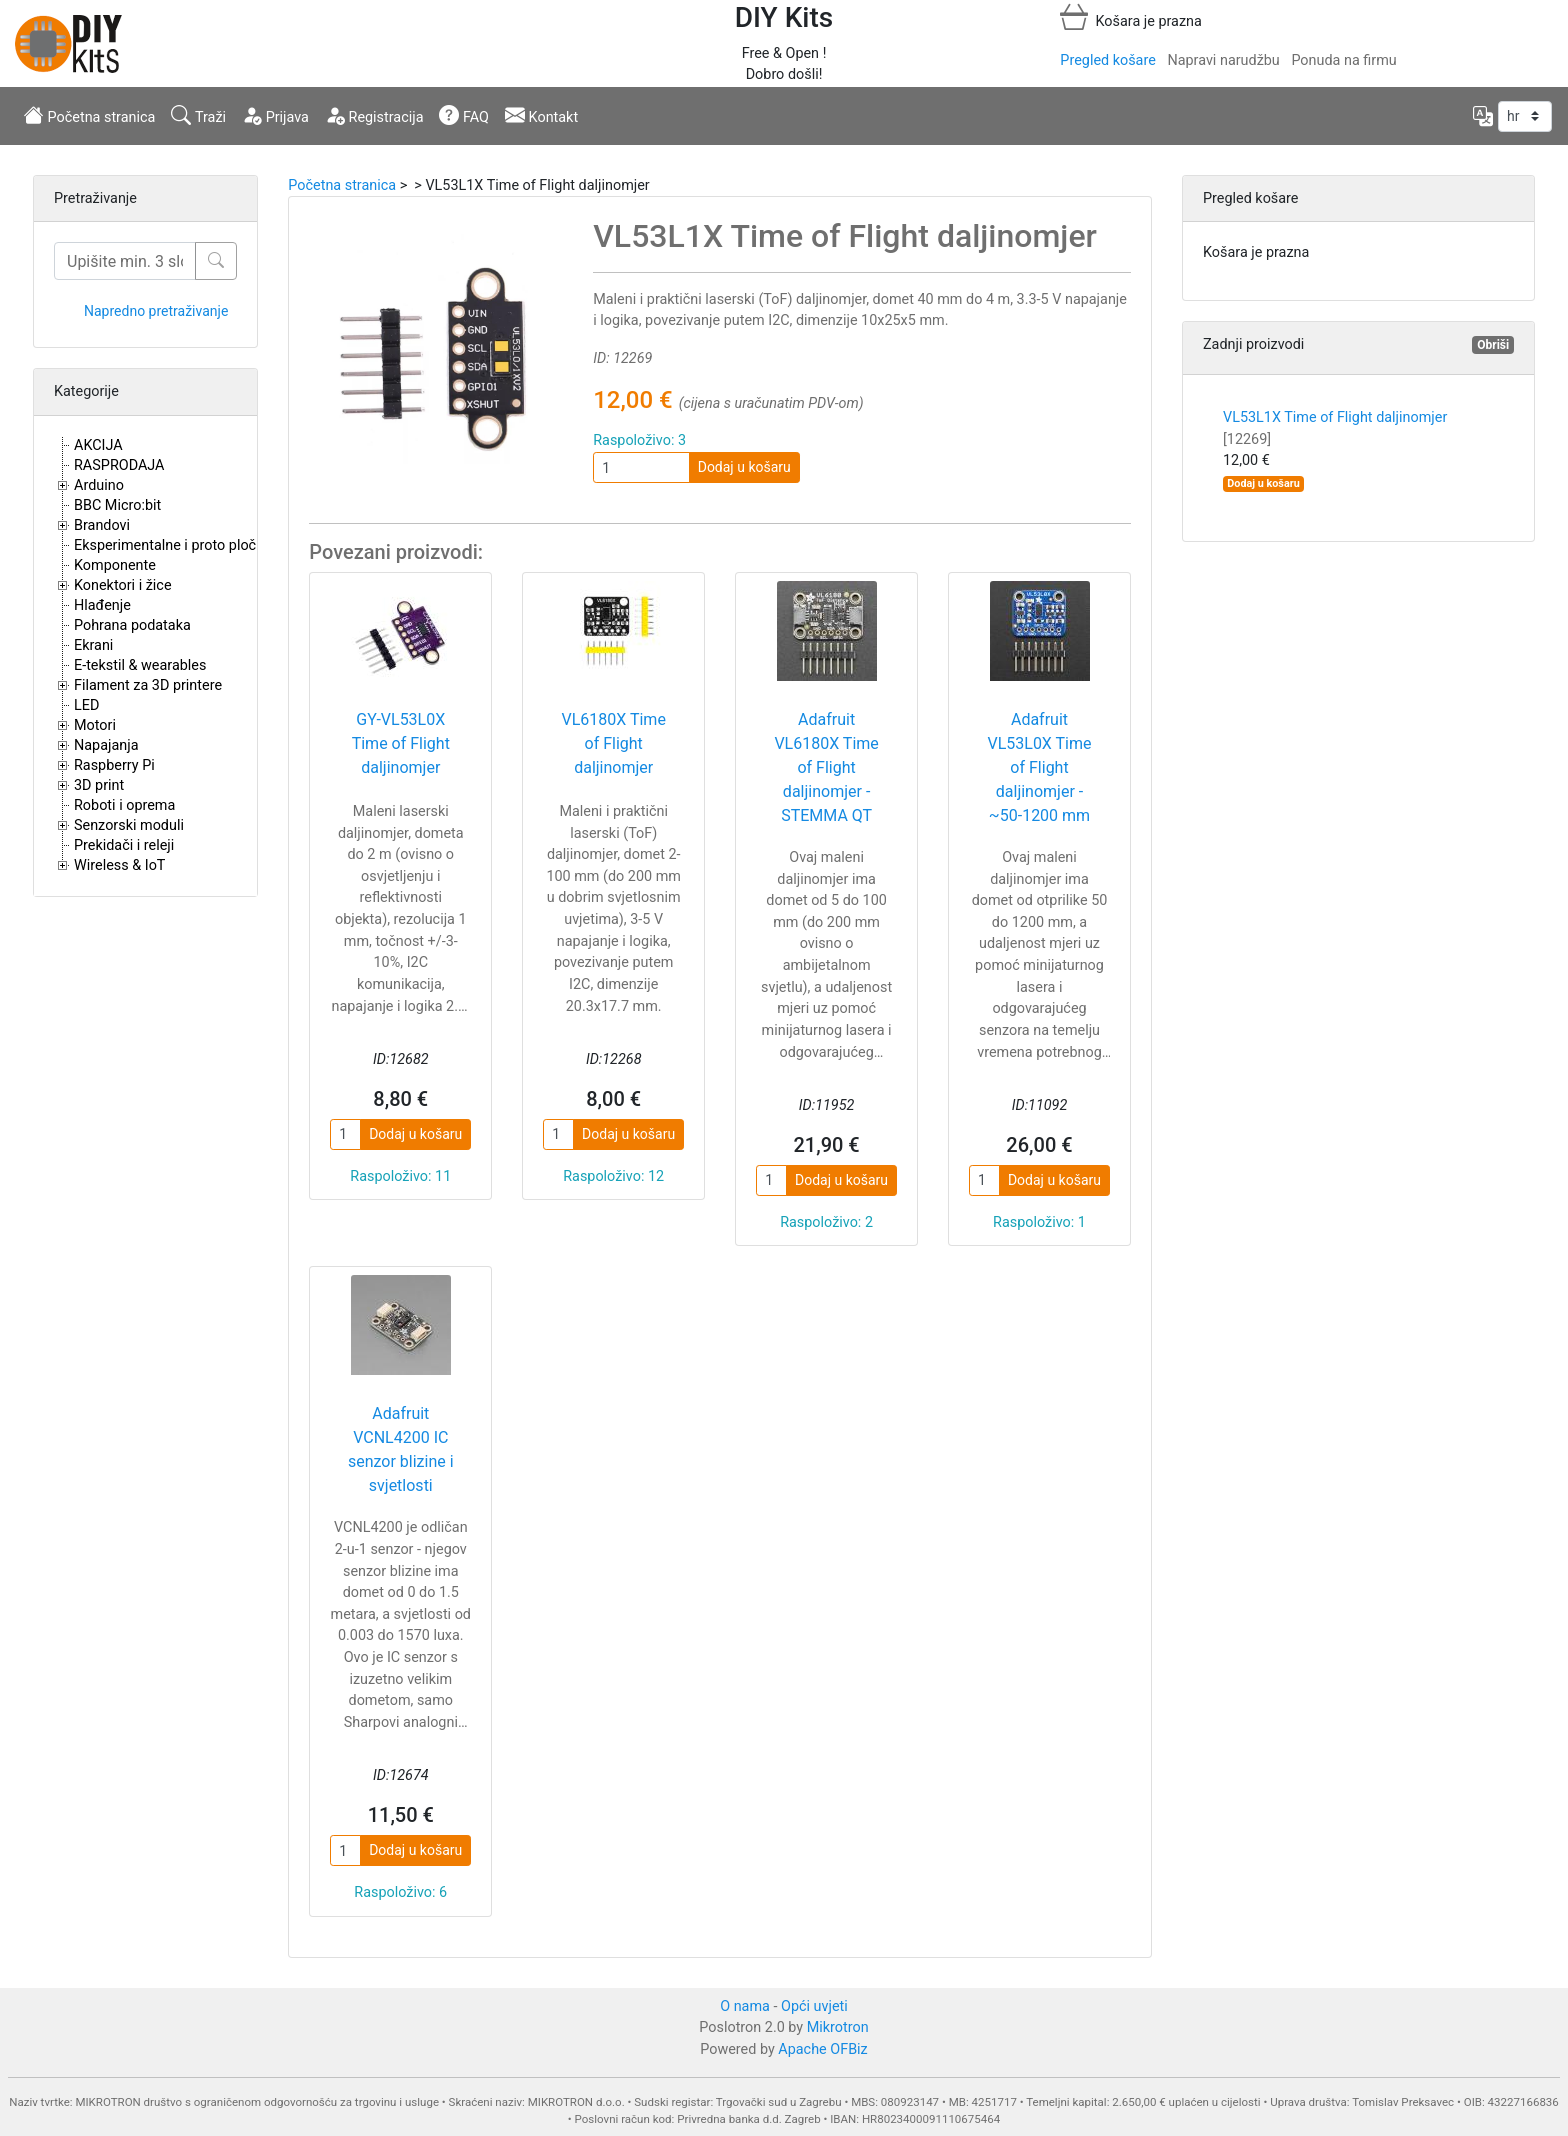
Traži (198, 115)
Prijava (275, 115)
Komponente (115, 565)
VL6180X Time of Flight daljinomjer (613, 743)
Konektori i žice (123, 585)
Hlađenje (102, 605)
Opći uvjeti (814, 2006)
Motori (95, 725)
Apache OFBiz (822, 2049)
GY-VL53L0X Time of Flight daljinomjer (401, 743)
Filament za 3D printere (148, 685)
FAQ (464, 115)
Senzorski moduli (129, 825)
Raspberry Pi (114, 765)
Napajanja (106, 745)
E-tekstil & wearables (140, 665)
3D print (99, 785)
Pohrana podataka (132, 625)
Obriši (1493, 345)
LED (86, 705)
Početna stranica (89, 115)
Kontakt (541, 115)
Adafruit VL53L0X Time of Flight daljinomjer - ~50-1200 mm (1039, 767)
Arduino (99, 485)
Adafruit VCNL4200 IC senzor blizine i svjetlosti (401, 1449)
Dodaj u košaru (744, 467)
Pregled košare (1107, 60)
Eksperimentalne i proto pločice (174, 545)
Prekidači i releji (124, 845)
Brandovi (102, 525)
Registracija (374, 115)
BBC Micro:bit (117, 505)
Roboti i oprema (124, 805)
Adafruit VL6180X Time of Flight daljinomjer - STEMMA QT (826, 767)
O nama (745, 2006)
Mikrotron (838, 2027)
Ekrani (93, 645)
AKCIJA (98, 445)
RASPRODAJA (119, 465)
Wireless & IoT (119, 865)
